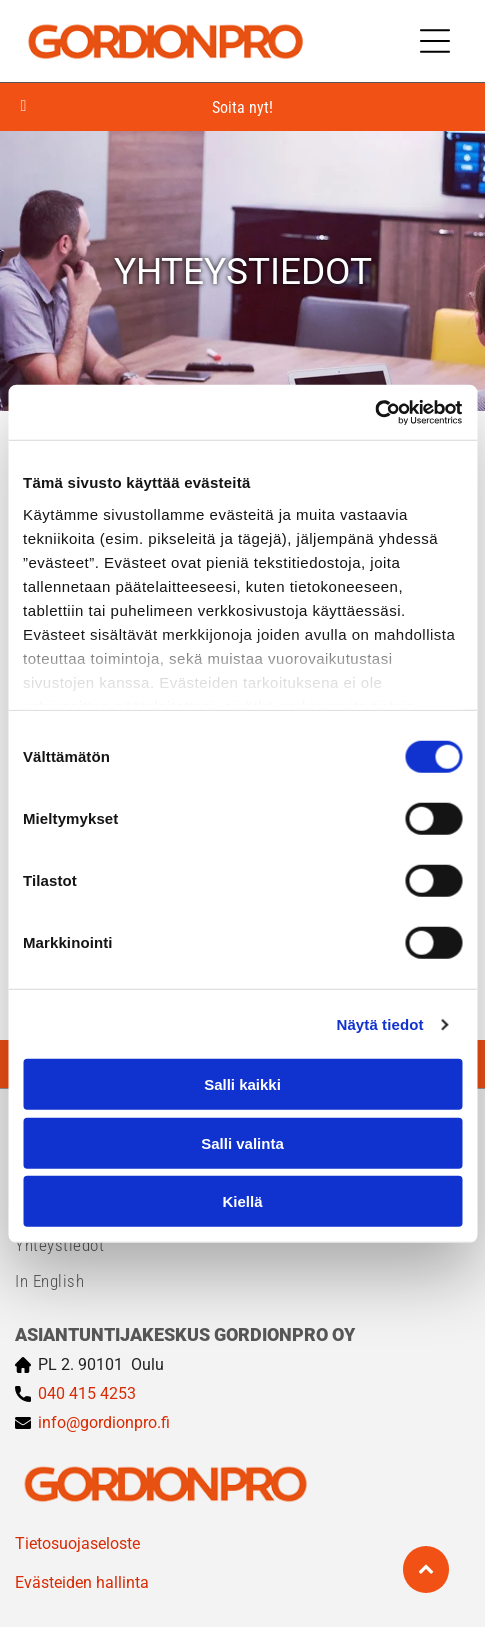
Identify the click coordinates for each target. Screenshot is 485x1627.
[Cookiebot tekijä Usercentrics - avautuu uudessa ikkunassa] (374, 412)
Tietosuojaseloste (77, 1543)
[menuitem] (242, 1245)
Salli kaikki (242, 1084)
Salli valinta (242, 1142)
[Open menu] (435, 41)
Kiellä (242, 1201)
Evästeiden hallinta (82, 1582)
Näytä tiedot (380, 1023)
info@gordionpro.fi (104, 1422)
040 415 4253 (87, 1393)
